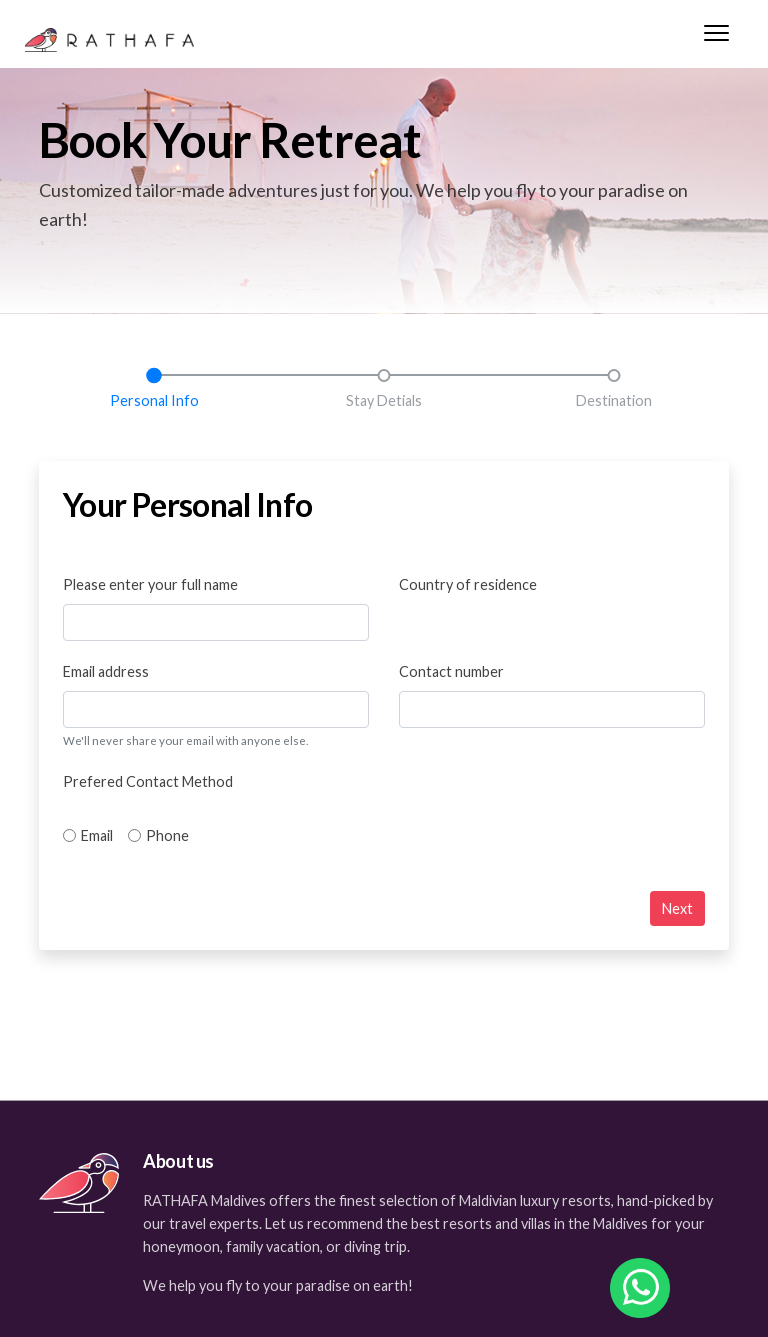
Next (677, 908)
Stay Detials (384, 400)
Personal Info (154, 400)
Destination (614, 400)
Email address (106, 671)
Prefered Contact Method (148, 781)
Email (97, 835)
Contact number (451, 671)
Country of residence (468, 584)
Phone (167, 835)
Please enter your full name (150, 584)
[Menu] (716, 38)
